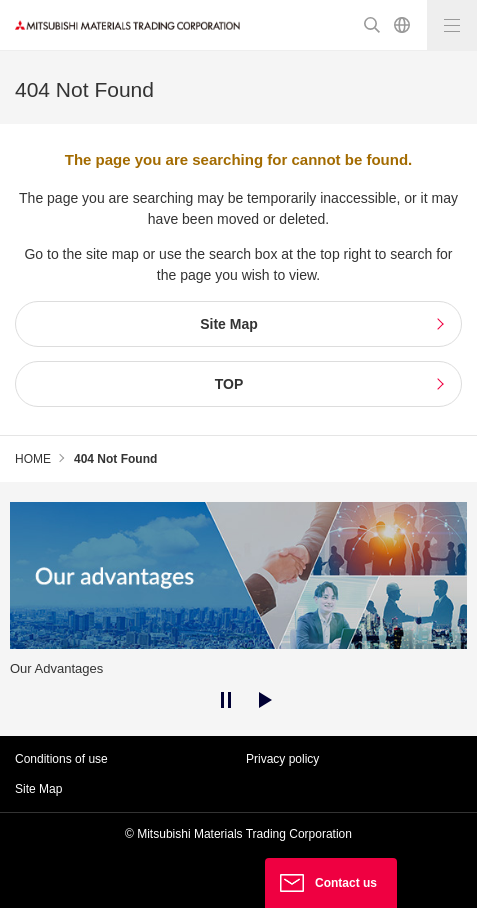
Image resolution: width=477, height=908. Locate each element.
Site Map (38, 789)
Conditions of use (61, 759)
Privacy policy (282, 759)
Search (372, 25)
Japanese (402, 25)
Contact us (346, 883)
